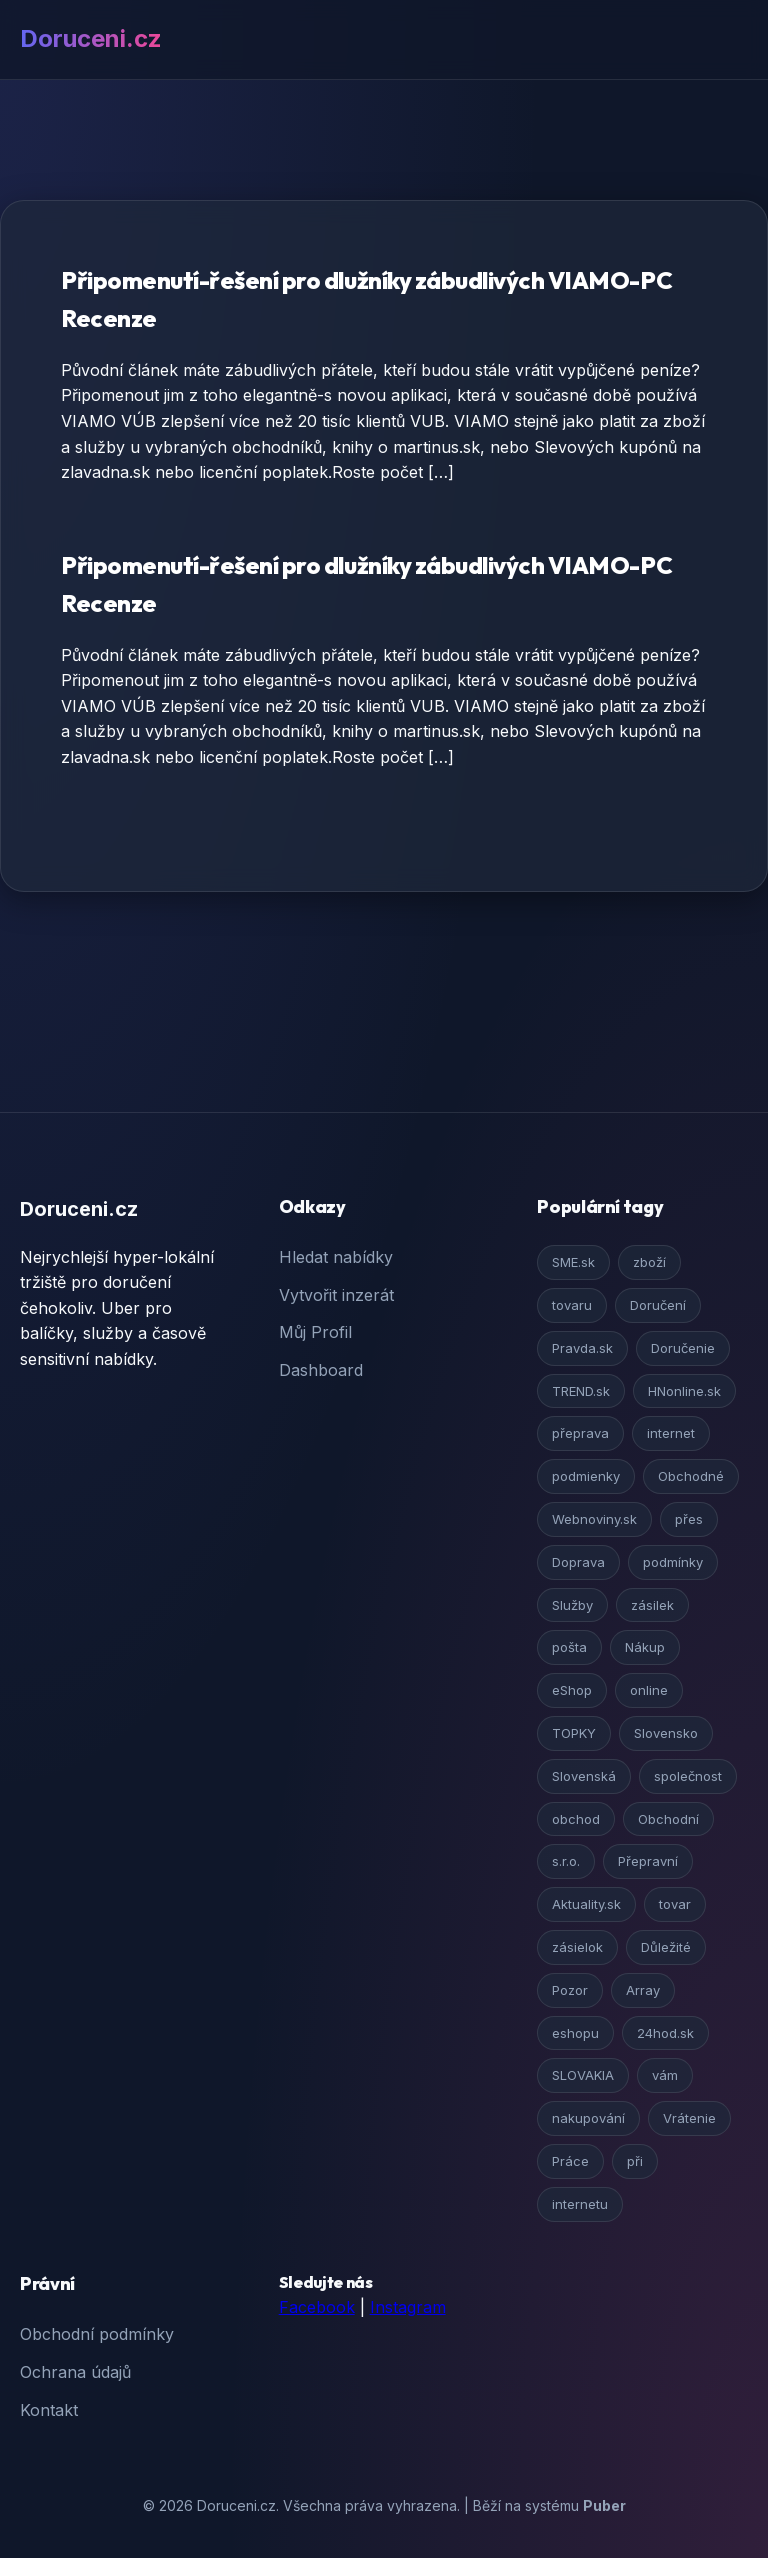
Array (643, 1990)
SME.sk (573, 1262)
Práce (570, 2161)
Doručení (658, 1305)
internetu (580, 2204)
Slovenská (584, 1776)
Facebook (317, 2307)
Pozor (570, 1990)
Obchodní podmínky (97, 2334)
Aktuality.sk (586, 1904)
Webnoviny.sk (594, 1519)
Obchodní (668, 1819)
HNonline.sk (684, 1391)
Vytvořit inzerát (336, 1295)
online (649, 1690)
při (635, 2161)
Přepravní (648, 1861)
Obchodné (691, 1476)
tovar (675, 1904)
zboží (649, 1262)
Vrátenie (689, 2118)
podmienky (586, 1476)
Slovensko (666, 1733)
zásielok (577, 1947)
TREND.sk (581, 1391)
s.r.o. (566, 1861)
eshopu (575, 2033)
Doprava (578, 1562)
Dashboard (321, 1370)
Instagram (408, 2307)
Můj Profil (315, 1332)
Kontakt (49, 2410)
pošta (569, 1647)
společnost (688, 1776)
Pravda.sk (582, 1348)
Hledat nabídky (336, 1257)
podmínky (673, 1562)
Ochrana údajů (75, 2372)
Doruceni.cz (91, 38)
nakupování (588, 2118)
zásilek (652, 1605)
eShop (572, 1690)
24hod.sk (665, 2033)
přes (689, 1519)
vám (665, 2075)
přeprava (580, 1433)
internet (671, 1433)
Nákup (645, 1647)
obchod (576, 1819)
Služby (572, 1605)
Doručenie (683, 1348)
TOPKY (574, 1733)
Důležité (666, 1947)
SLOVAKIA (583, 2075)
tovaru (572, 1305)
